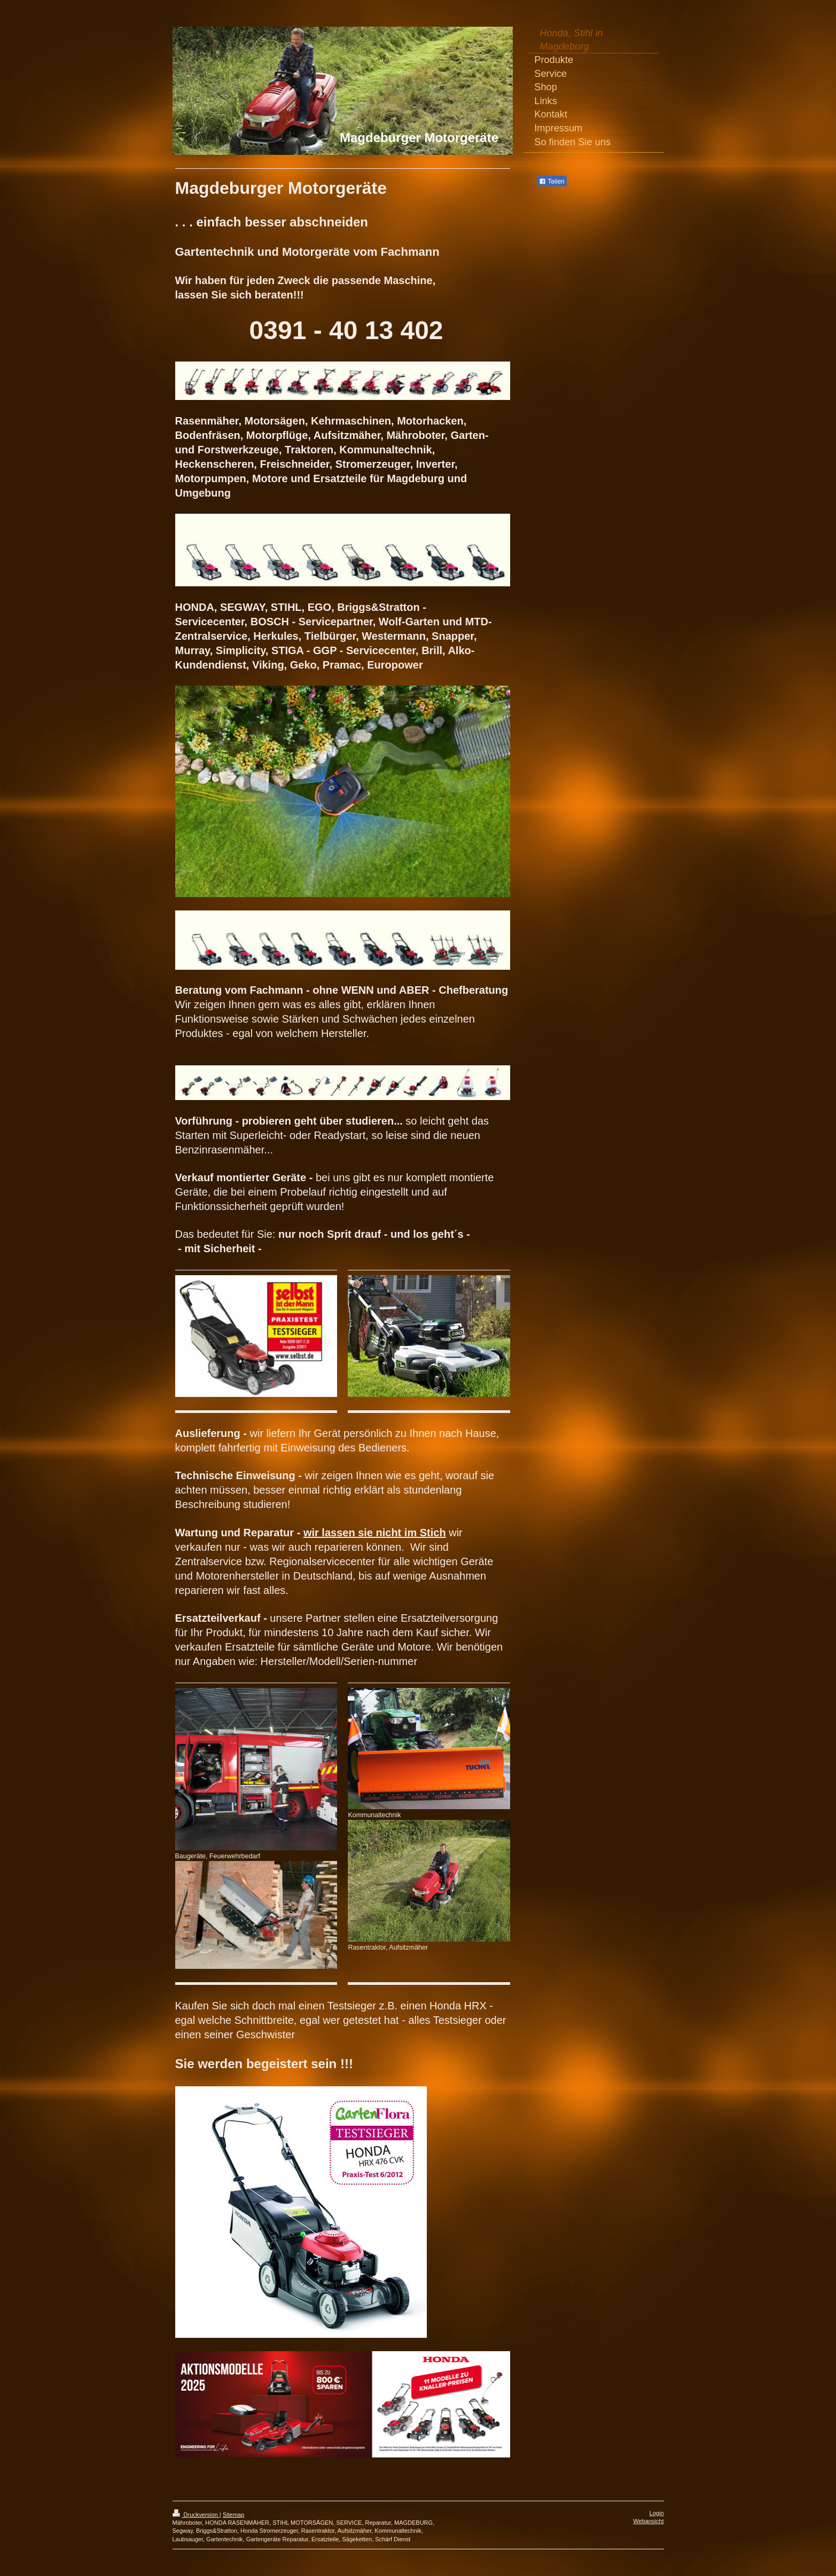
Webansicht (648, 2521)
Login (657, 2513)
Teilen (551, 181)
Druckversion (196, 2514)
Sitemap (233, 2514)
